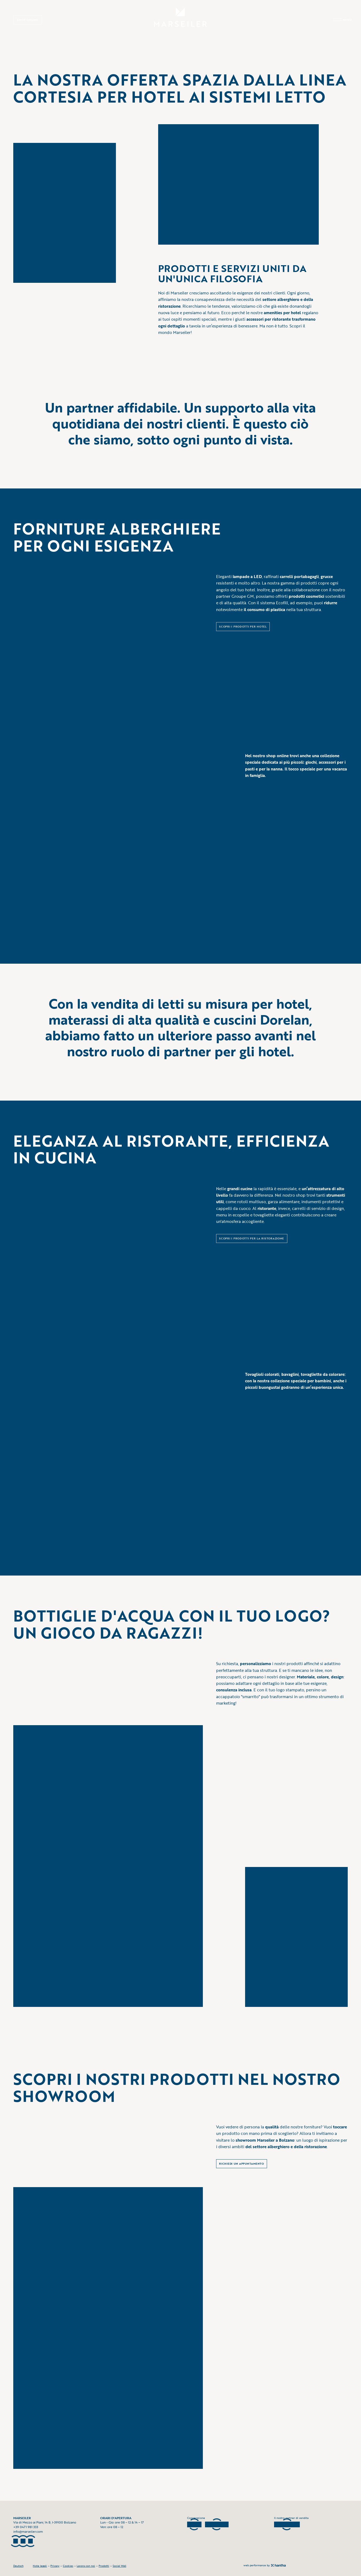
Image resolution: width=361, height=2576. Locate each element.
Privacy (54, 2566)
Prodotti (104, 2566)
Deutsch (18, 2566)
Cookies (68, 2566)
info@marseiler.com (28, 2531)
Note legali (40, 2566)
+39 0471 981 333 (25, 2527)
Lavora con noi (86, 2566)
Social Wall (119, 2566)
